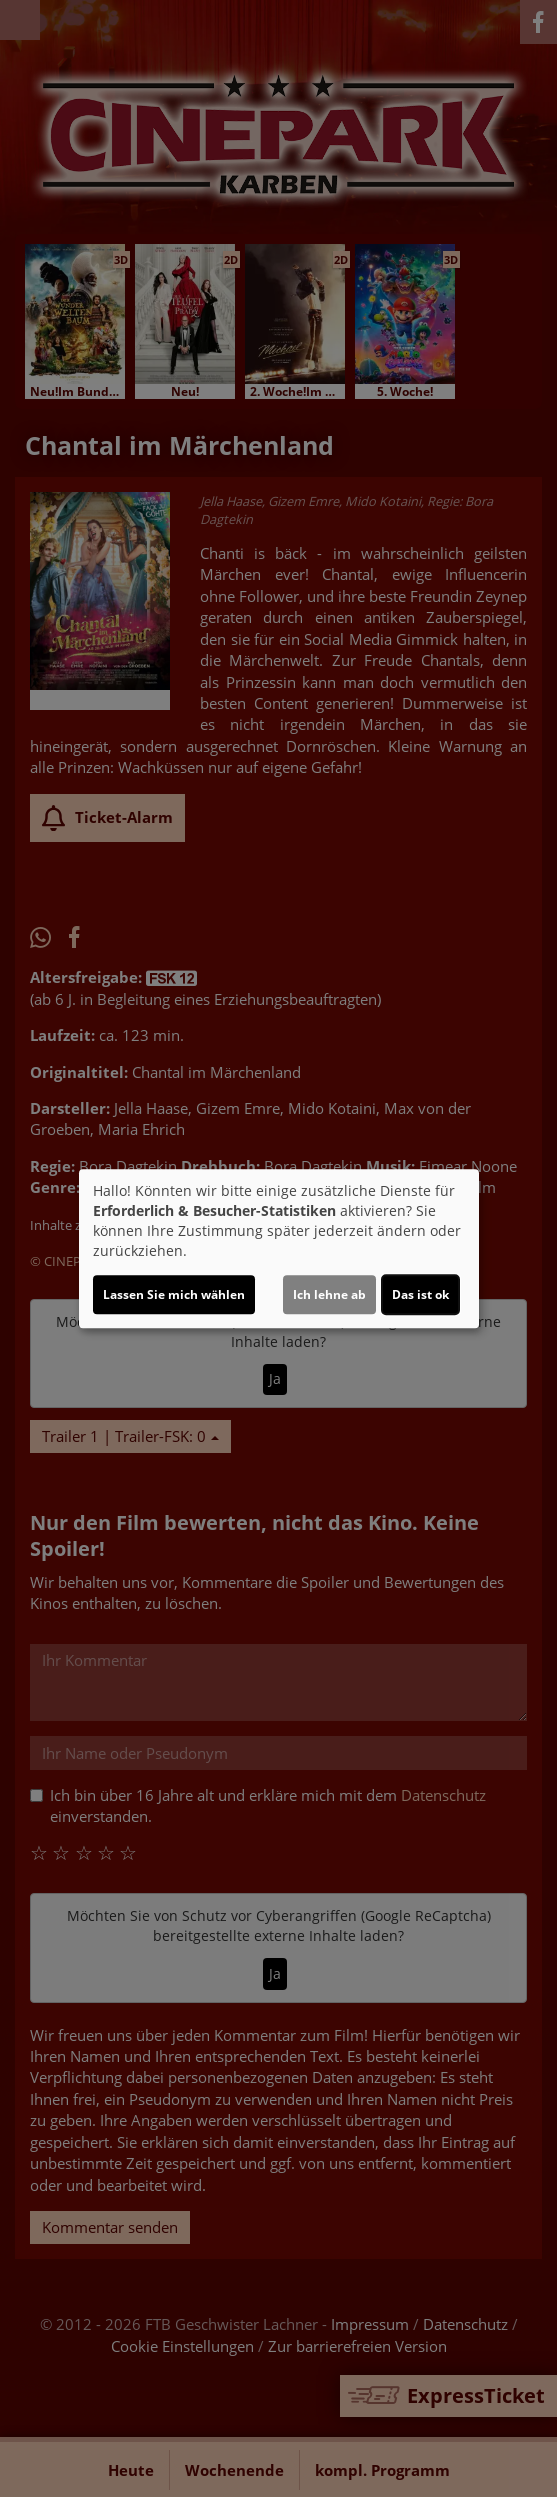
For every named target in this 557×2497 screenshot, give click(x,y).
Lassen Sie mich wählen (174, 1294)
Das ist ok (420, 1294)
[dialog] (279, 1249)
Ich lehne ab (329, 1294)
